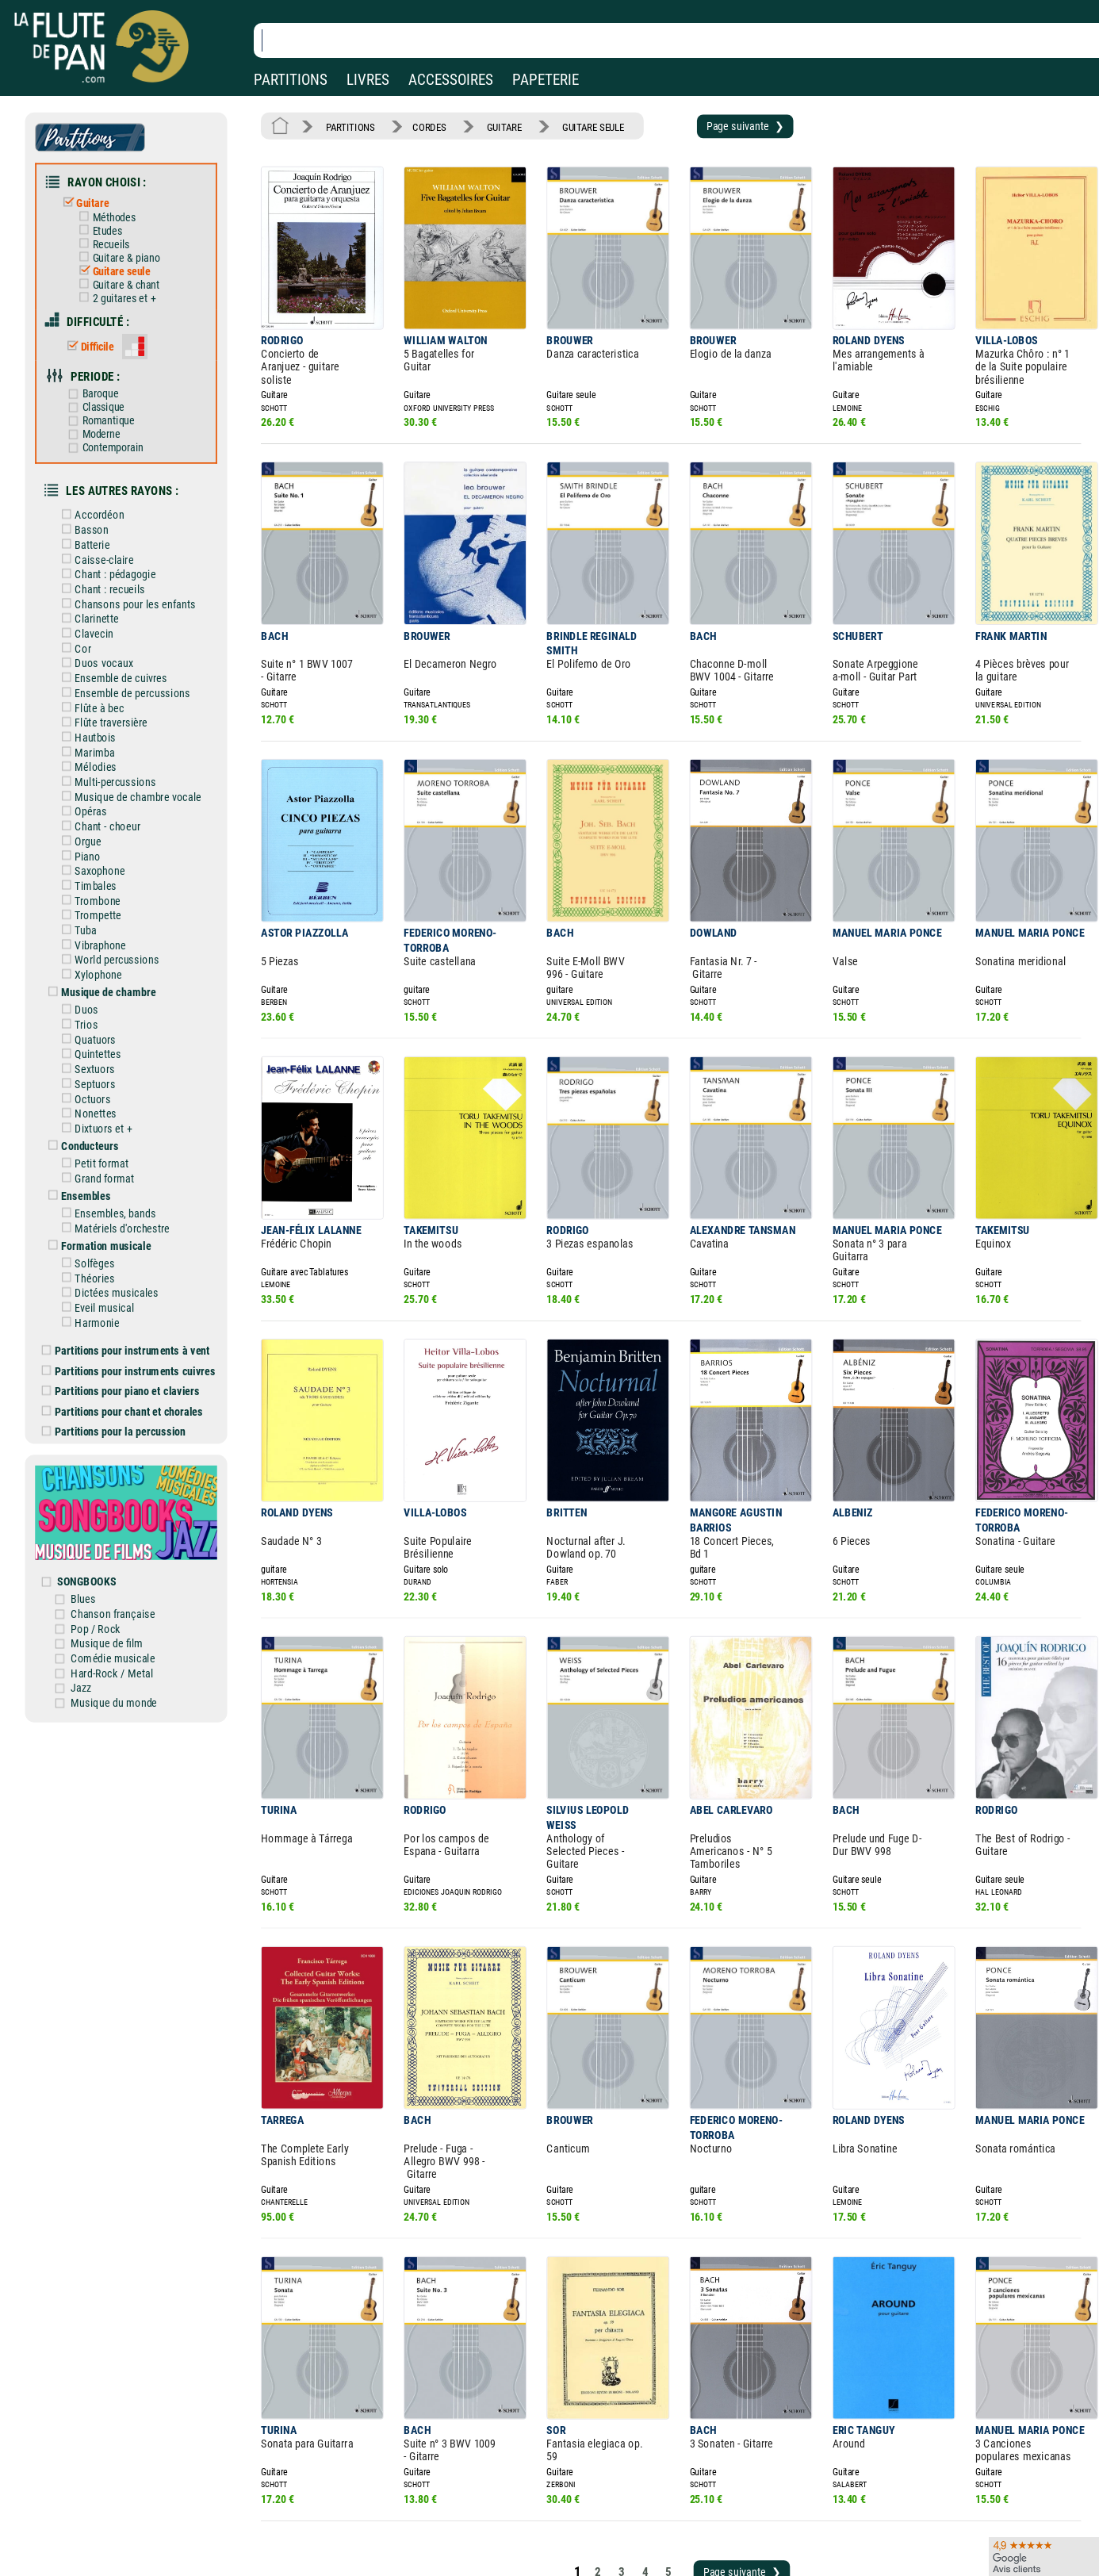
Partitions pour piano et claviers (133, 1300)
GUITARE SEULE (573, 124)
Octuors (98, 1028)
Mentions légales (336, 2501)
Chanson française (126, 1507)
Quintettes (103, 987)
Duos (93, 946)
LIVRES (368, 80)
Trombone (103, 844)
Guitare (98, 196)
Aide (485, 2501)
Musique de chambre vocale (141, 748)
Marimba (100, 706)
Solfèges (100, 1181)
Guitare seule (125, 259)
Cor (89, 610)
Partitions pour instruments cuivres (141, 1281)
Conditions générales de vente (379, 2524)
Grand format (109, 1102)
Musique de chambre (113, 929)
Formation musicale (111, 1165)
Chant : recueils (114, 554)
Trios (93, 959)
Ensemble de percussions (135, 651)
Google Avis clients (168, 2546)
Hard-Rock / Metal (125, 1562)
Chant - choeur (112, 775)
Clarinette (102, 582)
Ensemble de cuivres (125, 637)
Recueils (115, 234)
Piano (94, 802)
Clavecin (100, 596)
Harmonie (102, 1236)
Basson (97, 499)
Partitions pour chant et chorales (135, 1319)
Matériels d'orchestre (126, 1149)
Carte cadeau (504, 2524)
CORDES (420, 124)
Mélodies (101, 720)
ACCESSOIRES (450, 80)
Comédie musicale (126, 1549)
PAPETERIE (545, 80)
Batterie (98, 513)
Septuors (100, 1015)
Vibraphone (106, 886)
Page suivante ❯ (714, 124)
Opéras (97, 761)
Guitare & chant (129, 272)
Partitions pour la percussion (126, 1338)
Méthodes (118, 209)
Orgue (94, 789)
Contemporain (116, 423)
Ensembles (92, 1119)
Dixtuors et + (108, 1056)
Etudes (112, 222)
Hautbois (101, 692)
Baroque (104, 373)
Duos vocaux (109, 623)
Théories (100, 1195)
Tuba (92, 871)
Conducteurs (96, 1072)
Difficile (102, 329)
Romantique (112, 398)
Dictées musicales (121, 1209)
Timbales (101, 830)
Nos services (121, 2524)
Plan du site (501, 2546)
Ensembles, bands (120, 1135)
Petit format (107, 1089)
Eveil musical (109, 1223)
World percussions (121, 899)
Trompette (103, 858)
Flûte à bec (105, 665)
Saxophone (105, 817)
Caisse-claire (109, 527)
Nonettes (101, 1042)
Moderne (105, 410)
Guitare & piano (129, 246)
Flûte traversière (116, 679)
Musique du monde (127, 1590)
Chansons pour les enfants (138, 568)
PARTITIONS (290, 80)
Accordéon (105, 486)
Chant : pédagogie (120, 541)
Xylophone (104, 913)
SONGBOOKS (102, 1477)
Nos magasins (126, 2501)
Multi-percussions (120, 734)
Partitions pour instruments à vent (138, 1263)
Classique (107, 386)
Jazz (96, 1576)
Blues (98, 1493)
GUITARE (489, 124)
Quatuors (101, 973)
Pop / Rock (110, 1521)
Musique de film (121, 1535)
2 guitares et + (127, 284)
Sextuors (100, 1001)
